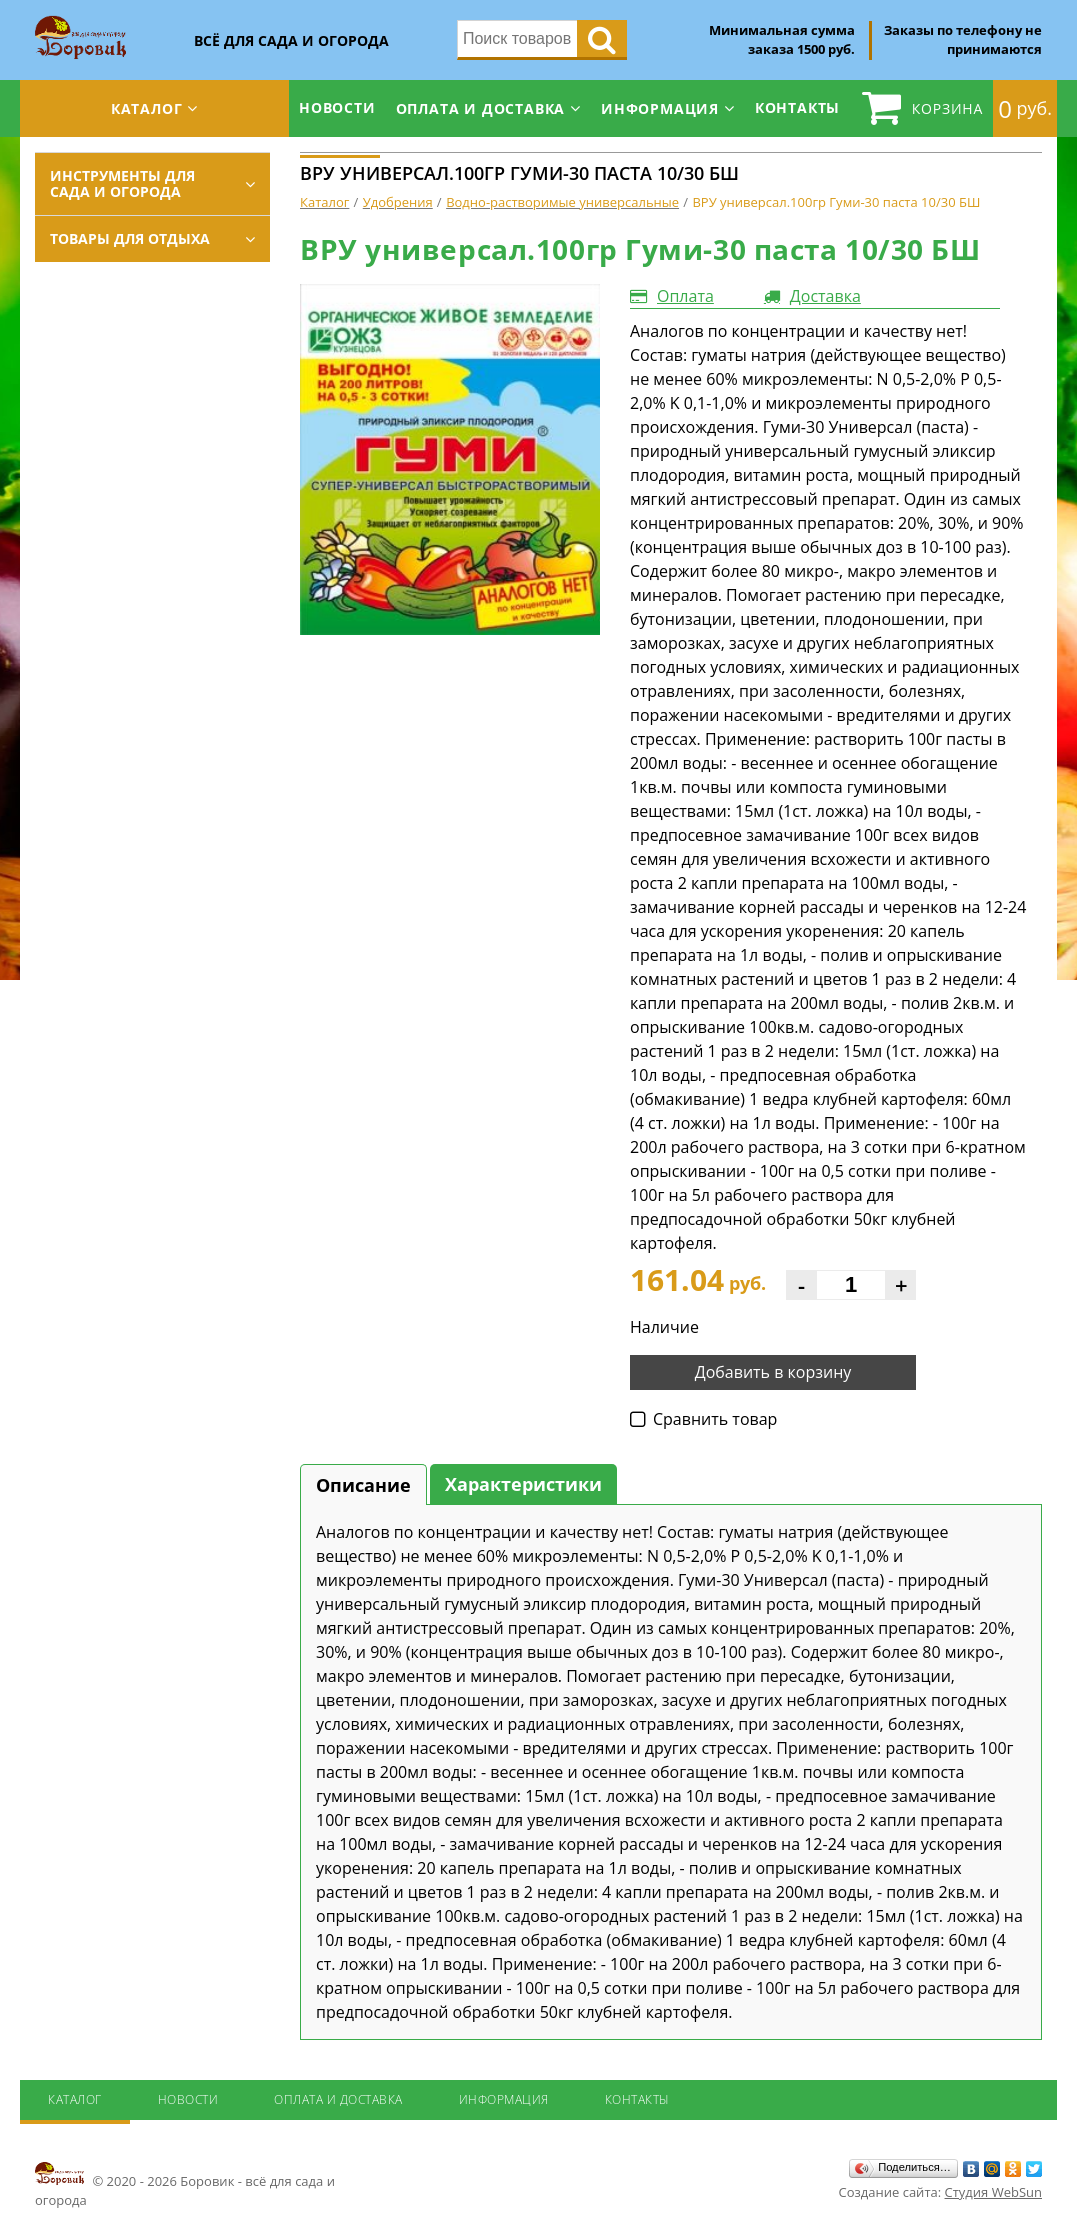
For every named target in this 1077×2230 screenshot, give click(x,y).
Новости (337, 107)
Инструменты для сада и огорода (122, 183)
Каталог (147, 108)
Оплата (685, 296)
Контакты (797, 107)
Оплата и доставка (481, 108)
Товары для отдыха (130, 238)
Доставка (825, 296)
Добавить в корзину (773, 1372)
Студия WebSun (993, 2192)
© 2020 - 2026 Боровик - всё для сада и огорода (185, 2184)
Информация (660, 108)
